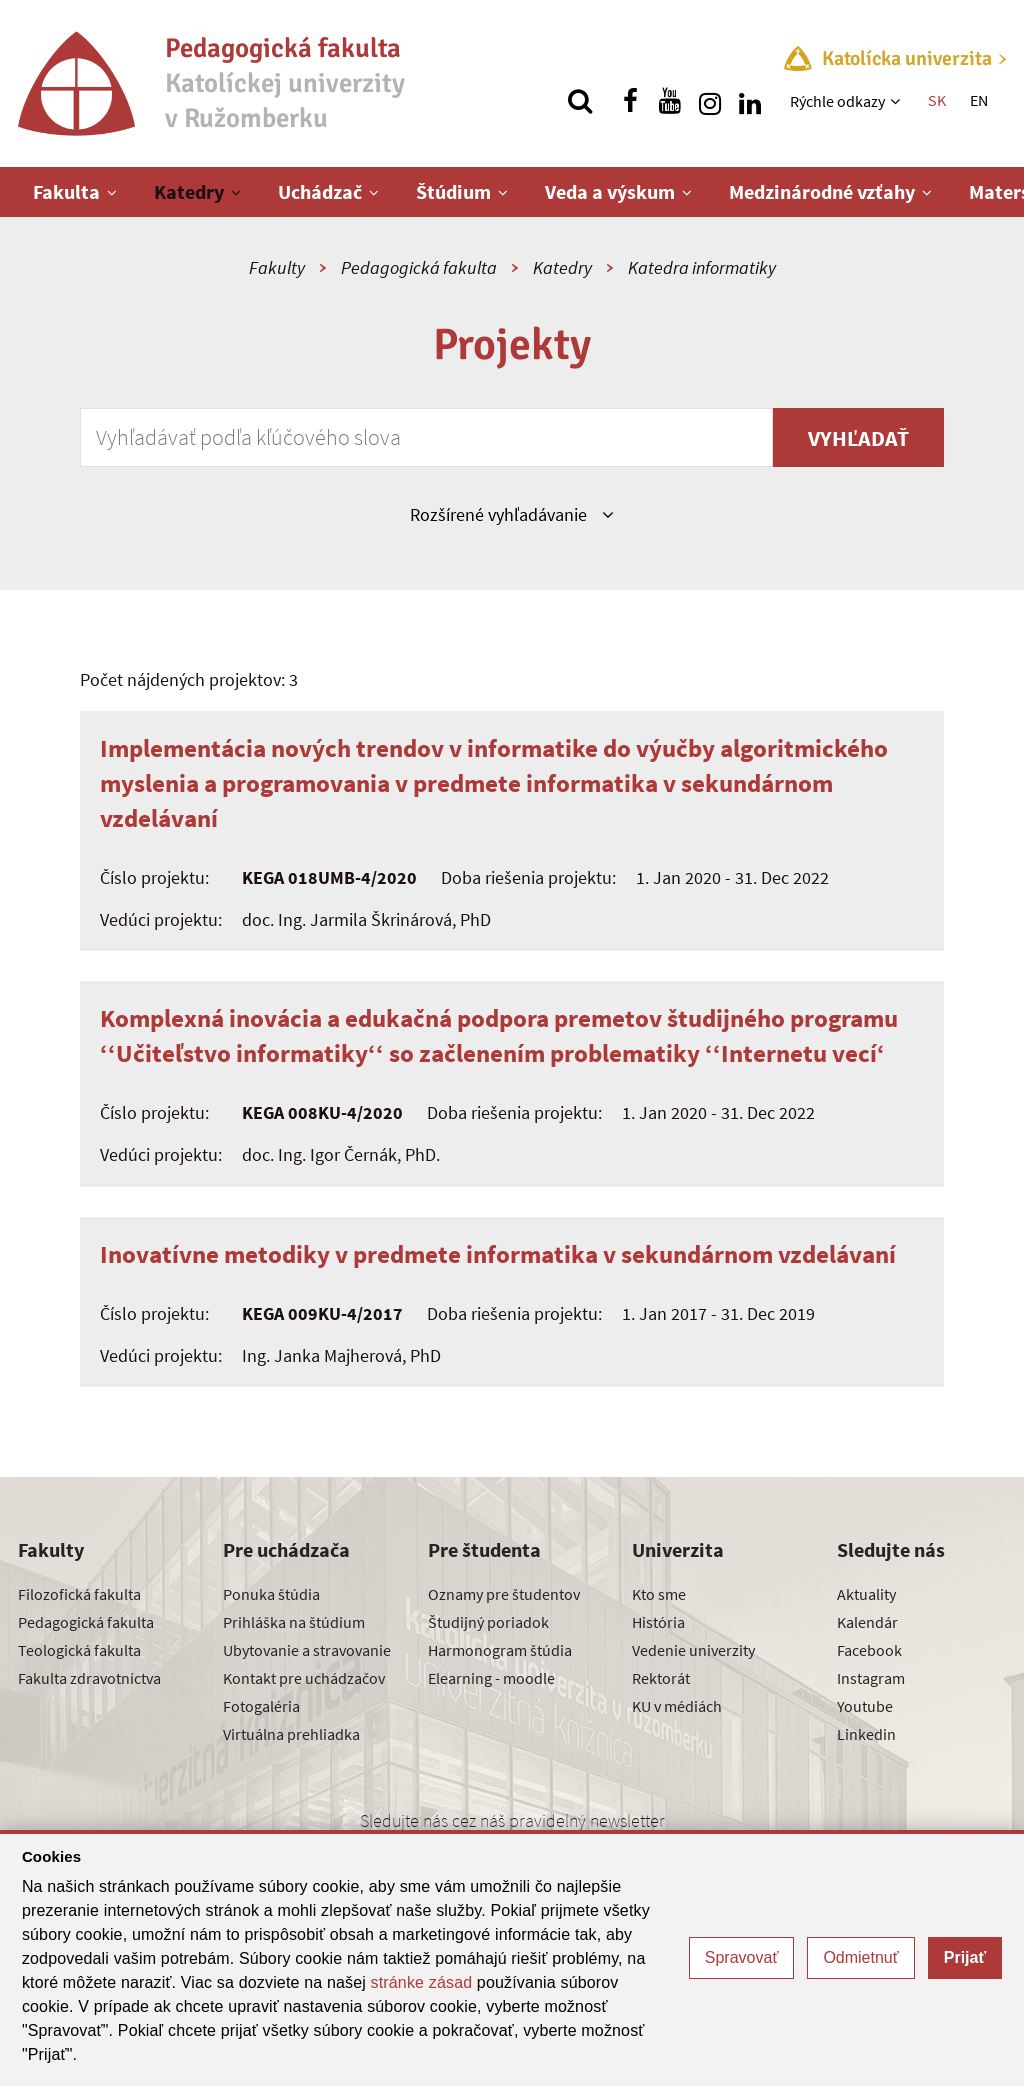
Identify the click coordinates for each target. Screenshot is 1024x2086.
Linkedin (866, 1734)
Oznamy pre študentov (504, 1594)
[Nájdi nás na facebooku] (630, 101)
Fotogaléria (261, 1706)
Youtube (865, 1706)
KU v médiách (677, 1706)
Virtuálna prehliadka (291, 1734)
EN (979, 100)
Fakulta (66, 191)
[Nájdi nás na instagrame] (710, 101)
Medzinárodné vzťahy (822, 191)
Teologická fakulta (79, 1650)
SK (937, 100)
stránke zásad (422, 1982)
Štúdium (453, 191)
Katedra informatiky (702, 267)
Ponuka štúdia (271, 1594)
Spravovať (742, 1957)
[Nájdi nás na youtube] (670, 101)
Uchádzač (320, 191)
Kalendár (867, 1622)
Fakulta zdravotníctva (89, 1678)
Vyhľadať (858, 438)
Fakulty (277, 267)
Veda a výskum (610, 191)
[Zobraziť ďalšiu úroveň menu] (897, 101)
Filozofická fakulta (79, 1594)
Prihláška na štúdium (294, 1622)
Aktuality (866, 1594)
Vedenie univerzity (693, 1650)
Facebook (869, 1650)
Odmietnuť (860, 1957)
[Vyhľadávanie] (580, 101)
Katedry (189, 191)
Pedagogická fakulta (419, 267)
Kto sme (659, 1594)
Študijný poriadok (488, 1622)
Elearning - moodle (491, 1678)
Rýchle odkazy (837, 101)
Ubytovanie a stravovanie (307, 1650)
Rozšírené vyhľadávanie (511, 514)
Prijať (965, 1957)
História (658, 1622)
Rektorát (661, 1678)
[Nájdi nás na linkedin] (750, 101)
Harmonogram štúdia (500, 1650)
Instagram (871, 1678)
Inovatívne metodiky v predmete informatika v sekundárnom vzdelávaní (498, 1254)
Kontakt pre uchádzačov (304, 1678)
